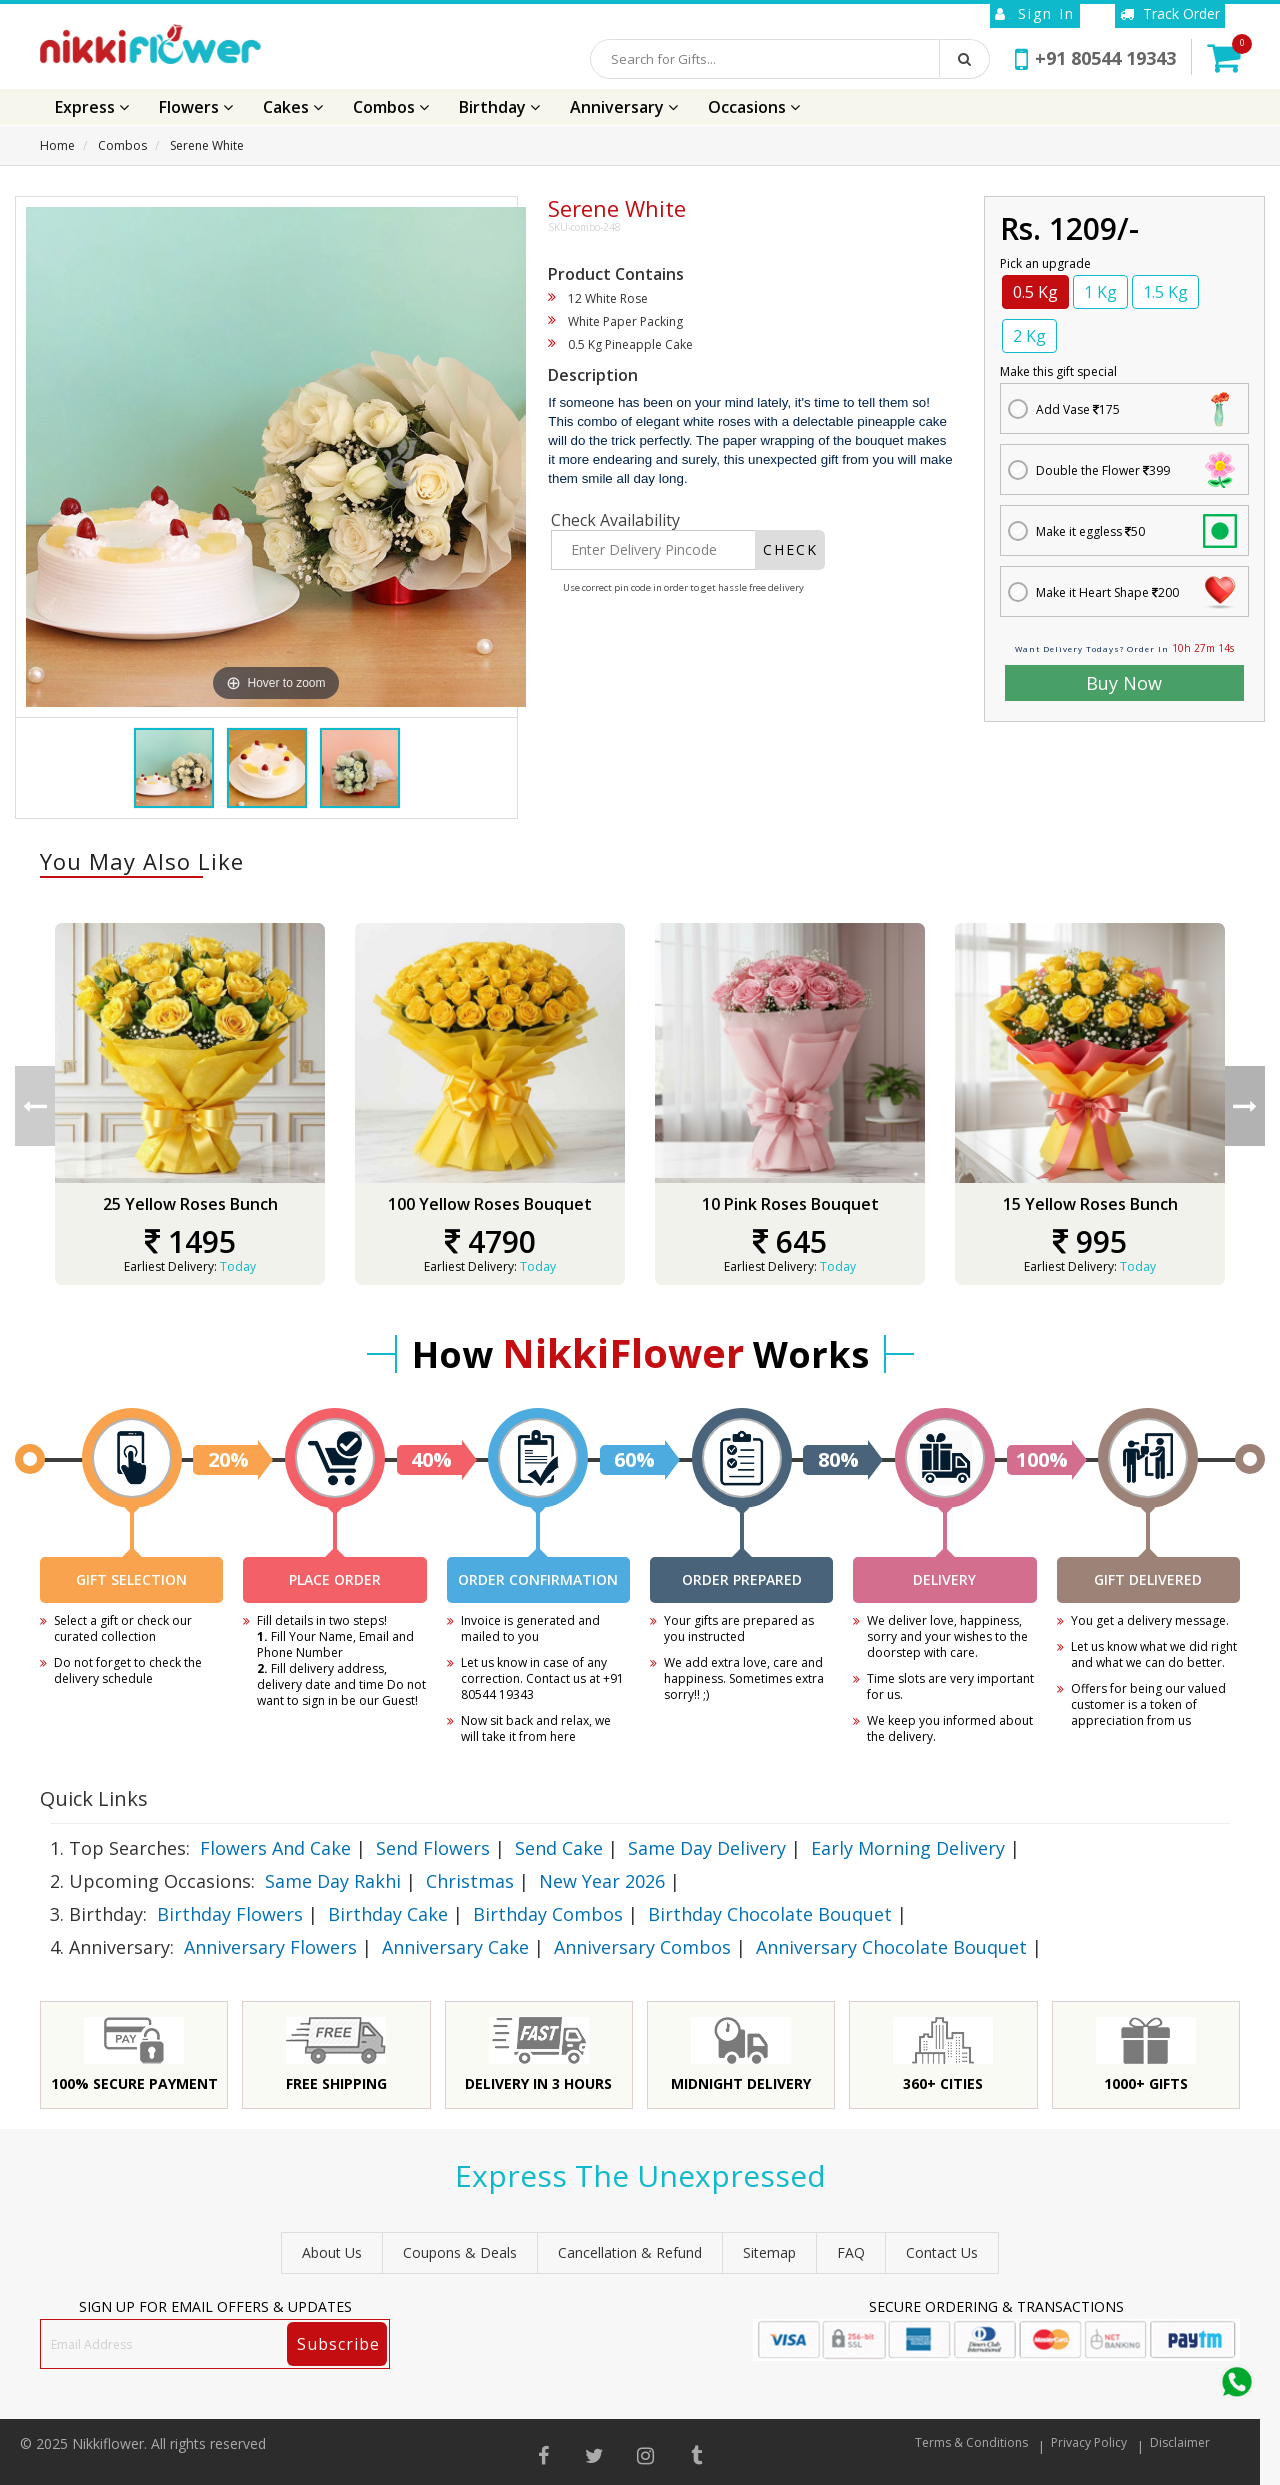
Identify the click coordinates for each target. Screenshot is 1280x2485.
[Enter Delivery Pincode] (653, 550)
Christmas (470, 1881)
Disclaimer (1180, 2442)
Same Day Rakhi (333, 1881)
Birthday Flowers (230, 1914)
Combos (391, 107)
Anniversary (624, 107)
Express (92, 107)
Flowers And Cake (275, 1848)
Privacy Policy (1089, 2442)
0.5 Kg (1035, 292)
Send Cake (559, 1848)
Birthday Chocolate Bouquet (770, 1914)
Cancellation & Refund (630, 2252)
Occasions (754, 107)
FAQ (851, 2252)
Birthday (499, 107)
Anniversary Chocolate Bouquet (891, 1947)
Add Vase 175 (1078, 409)
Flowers (196, 107)
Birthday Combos (548, 1914)
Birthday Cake (388, 1914)
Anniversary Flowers (270, 1947)
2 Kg (1029, 336)
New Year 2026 (602, 1881)
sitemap (769, 2252)
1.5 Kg (1165, 292)
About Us (332, 2252)
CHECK (790, 549)
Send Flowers (433, 1848)
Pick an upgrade (1045, 263)
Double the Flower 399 (1103, 470)
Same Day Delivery (707, 1848)
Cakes (293, 107)
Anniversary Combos (642, 1947)
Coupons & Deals (460, 2252)
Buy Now (1124, 683)
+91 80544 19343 (1095, 58)
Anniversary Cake (455, 1947)
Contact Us (942, 2252)
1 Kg (1100, 292)
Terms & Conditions (971, 2442)
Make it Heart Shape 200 (1107, 592)
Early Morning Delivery (908, 1848)
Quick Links (94, 1798)
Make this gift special (1058, 371)
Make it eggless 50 (1090, 531)
